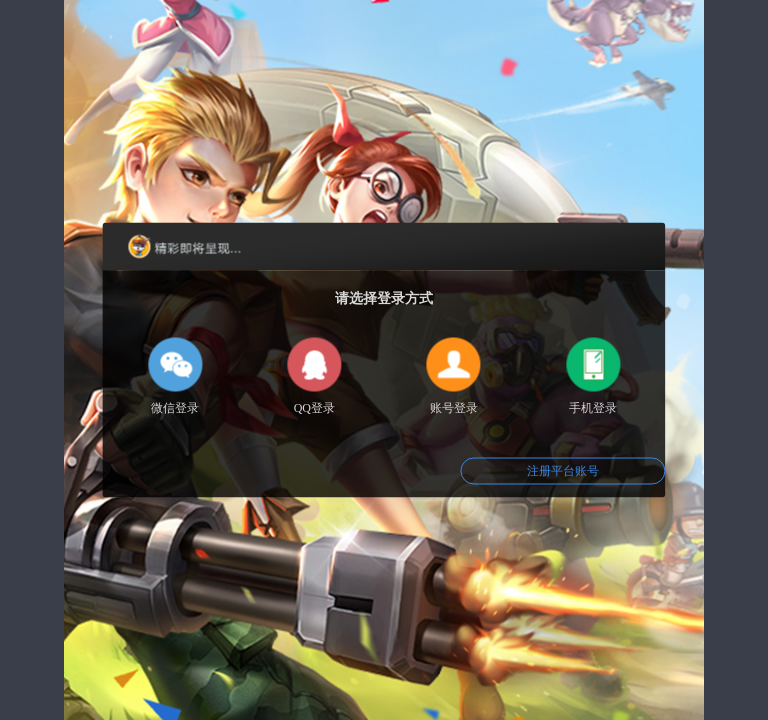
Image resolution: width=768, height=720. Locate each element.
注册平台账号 (563, 471)
